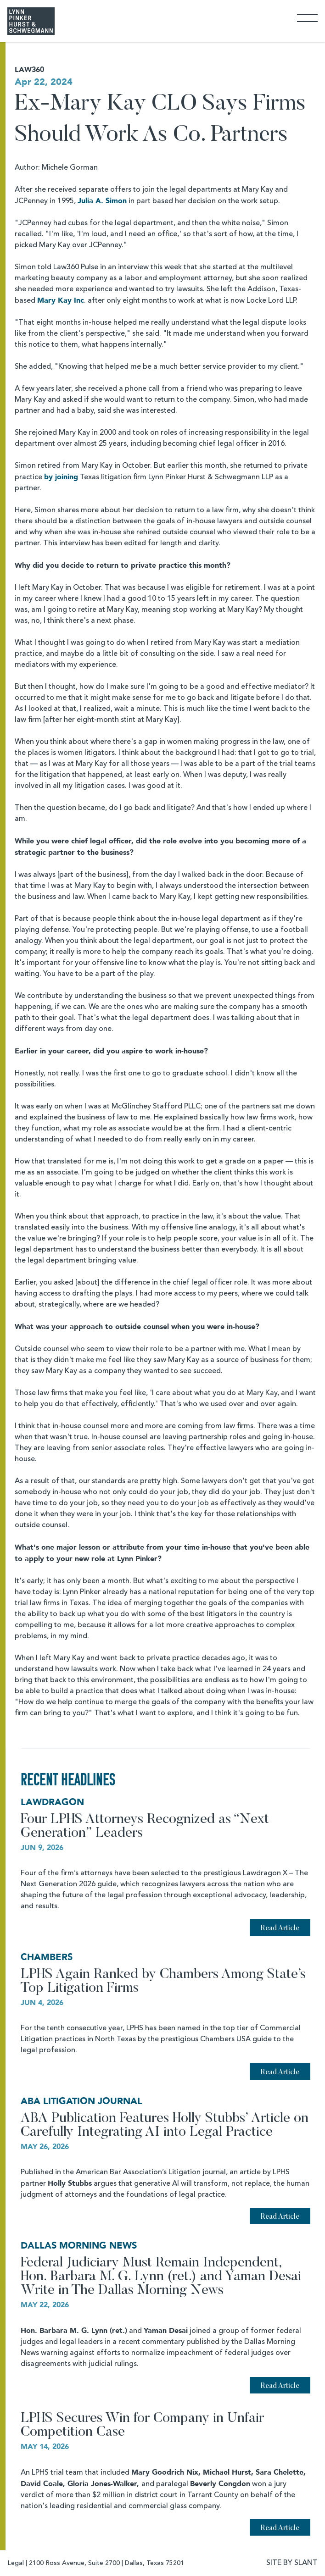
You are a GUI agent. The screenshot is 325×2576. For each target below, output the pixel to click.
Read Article (280, 1928)
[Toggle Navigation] (307, 17)
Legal (15, 2563)
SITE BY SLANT (292, 2563)
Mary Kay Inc (60, 300)
